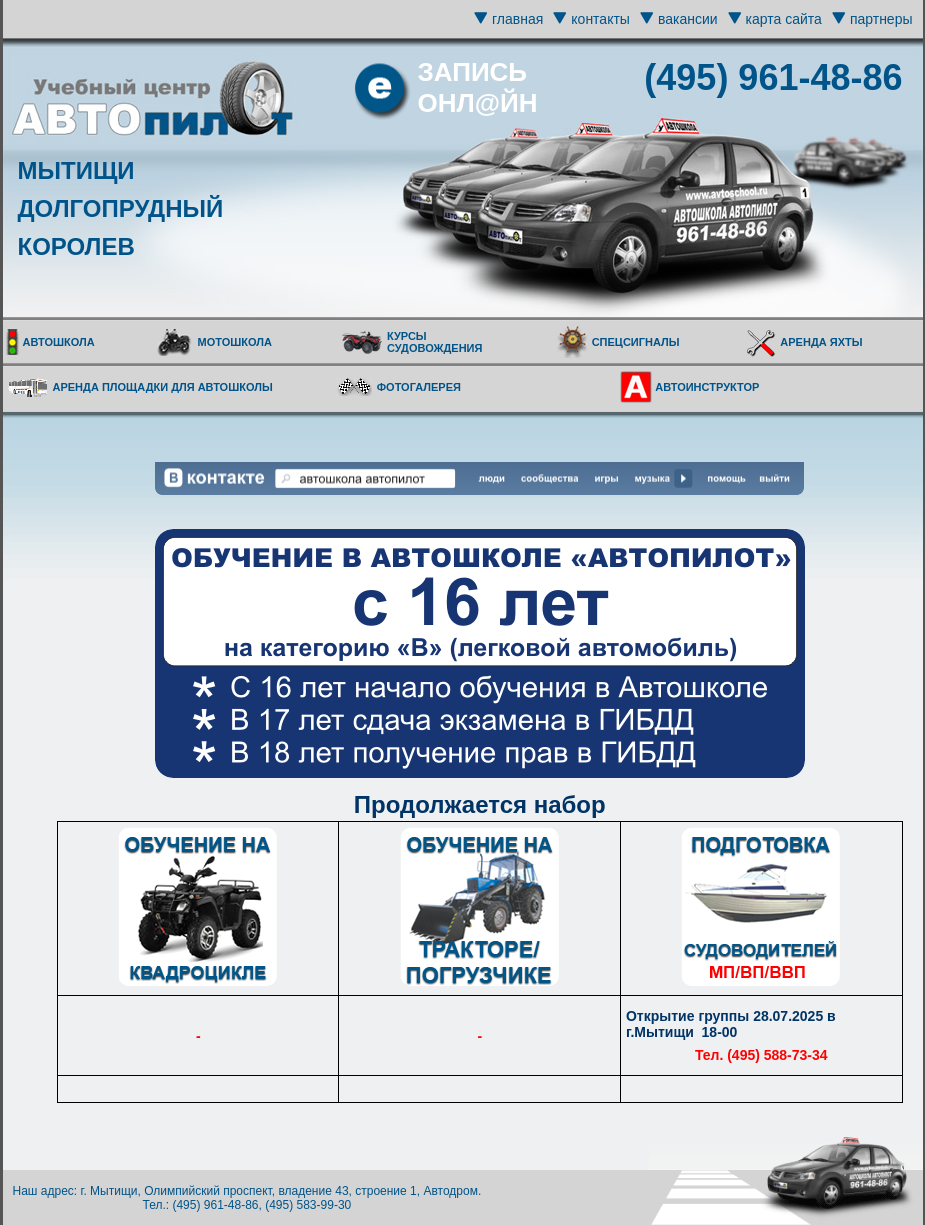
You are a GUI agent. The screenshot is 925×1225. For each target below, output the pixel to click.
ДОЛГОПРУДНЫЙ (121, 208)
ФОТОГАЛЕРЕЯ (419, 387)
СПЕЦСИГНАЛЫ (636, 342)
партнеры (881, 19)
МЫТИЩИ (76, 170)
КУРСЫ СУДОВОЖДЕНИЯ (434, 342)
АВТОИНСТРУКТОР (707, 387)
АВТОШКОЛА (59, 342)
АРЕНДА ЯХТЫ (821, 342)
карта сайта (784, 19)
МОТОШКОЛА (234, 342)
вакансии (688, 19)
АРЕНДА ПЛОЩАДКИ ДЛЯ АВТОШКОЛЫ (163, 387)
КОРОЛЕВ (76, 246)
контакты (600, 19)
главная (517, 19)
